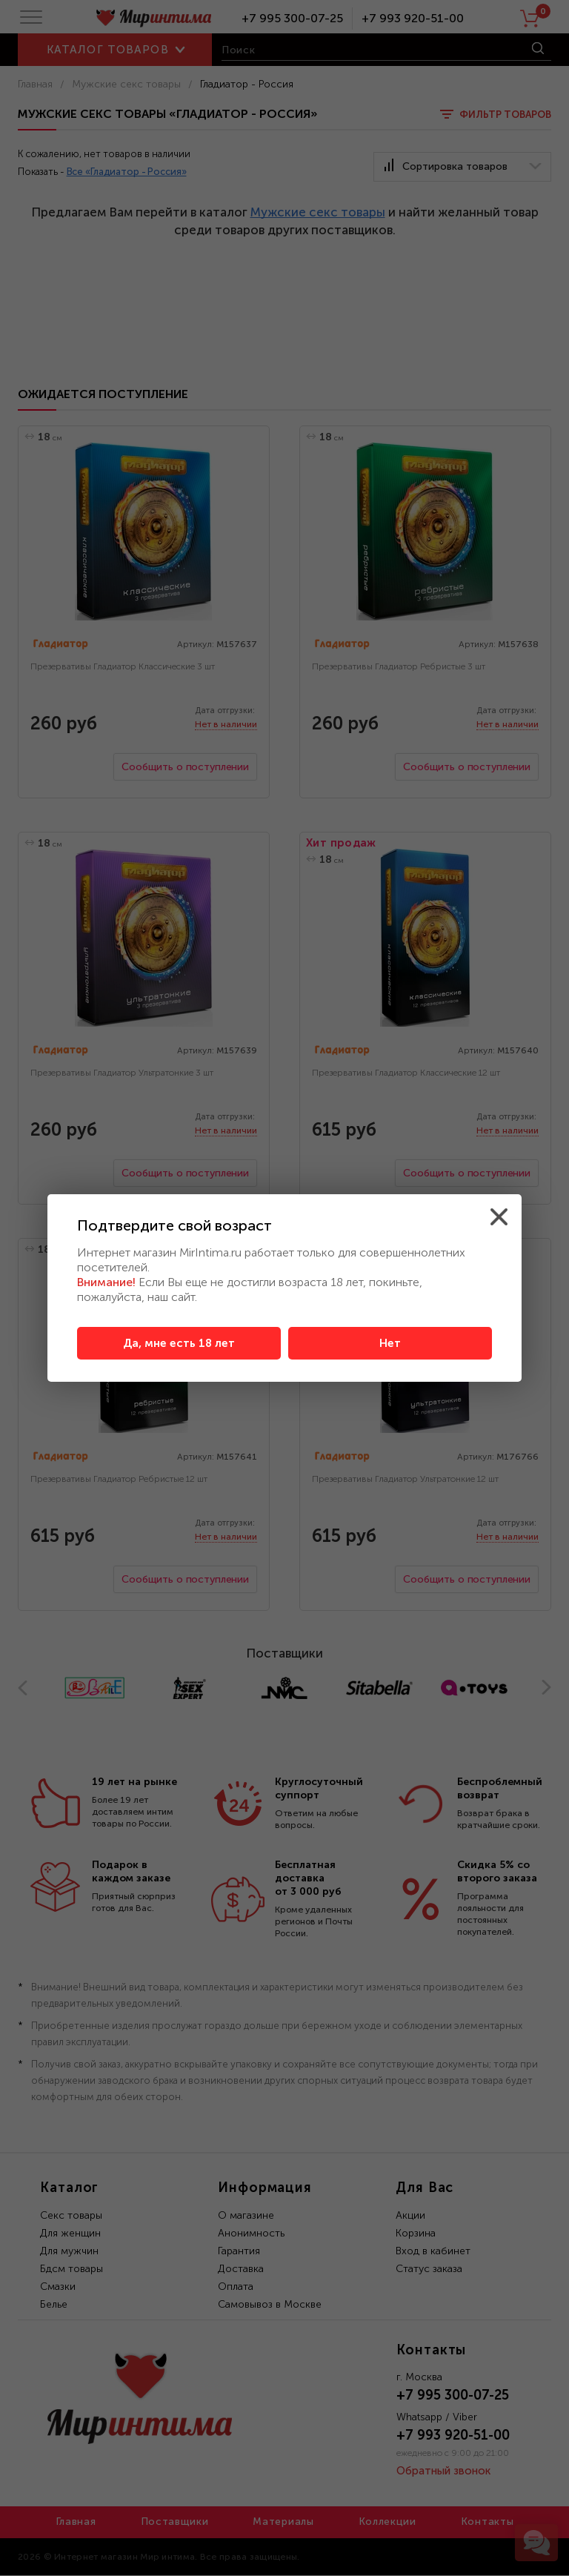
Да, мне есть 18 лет (179, 1343)
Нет (390, 1343)
